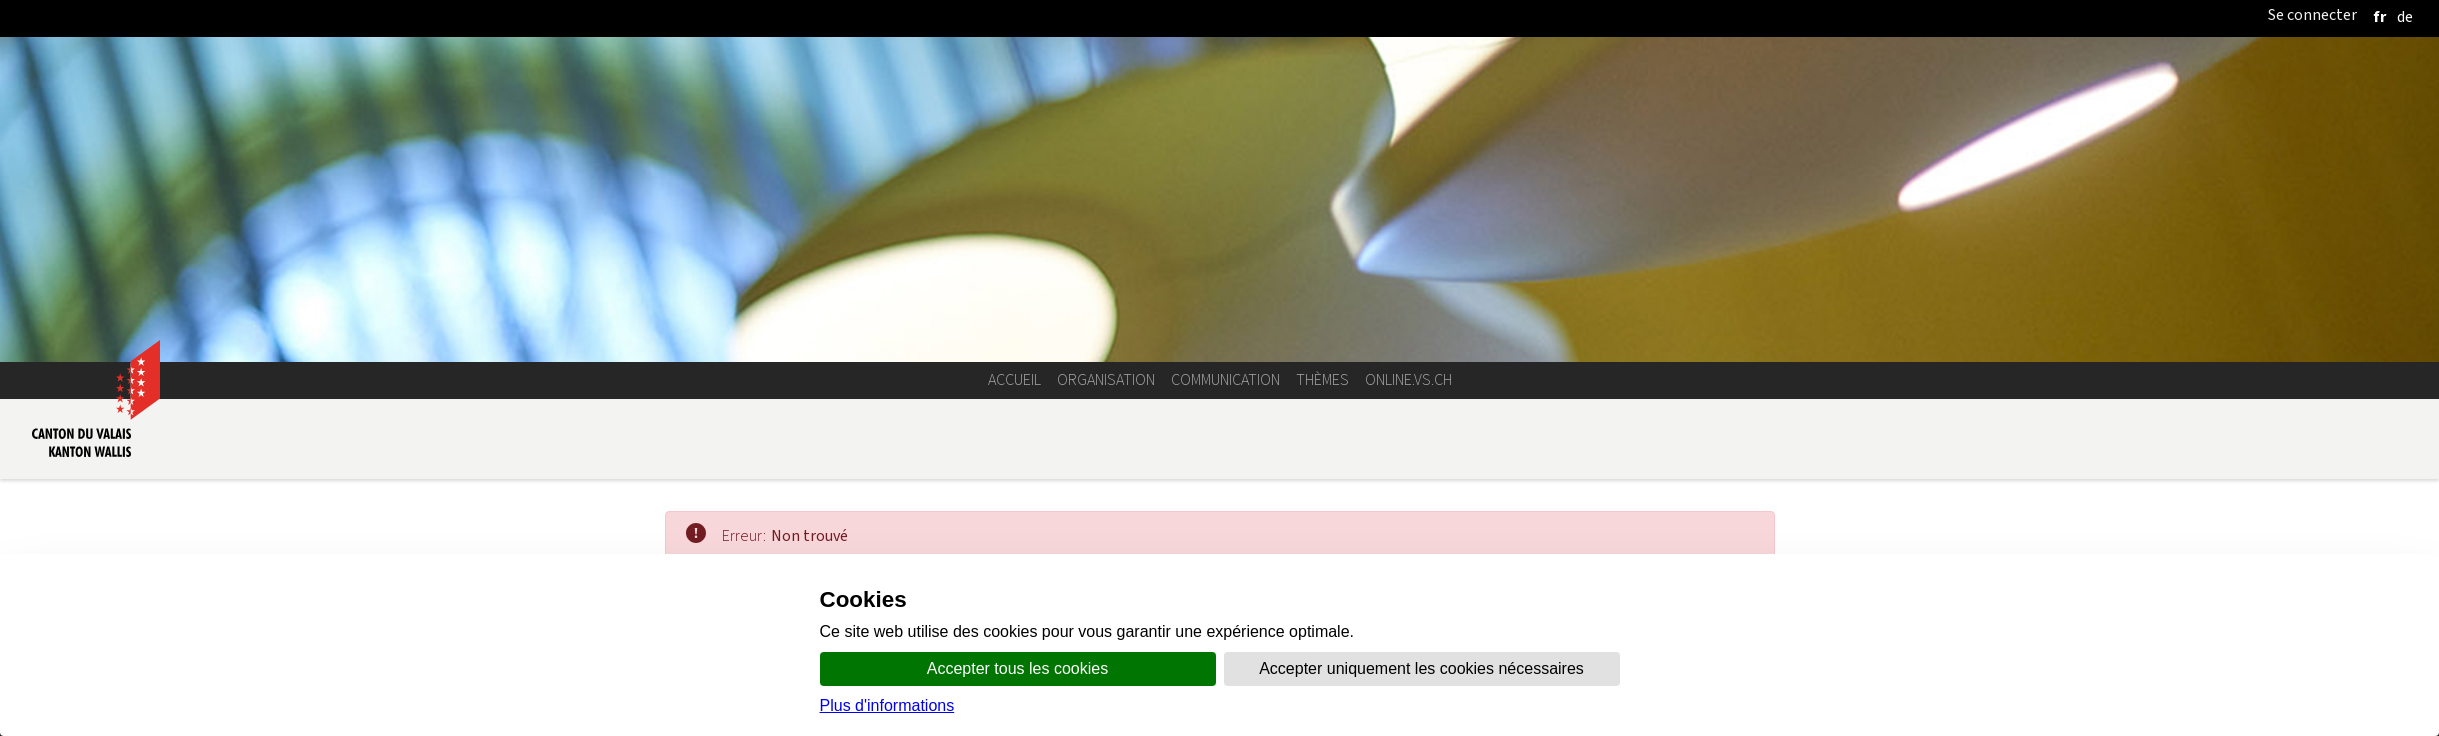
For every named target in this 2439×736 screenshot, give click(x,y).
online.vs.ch (1408, 379)
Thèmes (1322, 379)
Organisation (1106, 379)
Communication (1225, 379)
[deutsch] (2405, 16)
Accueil (1014, 379)
